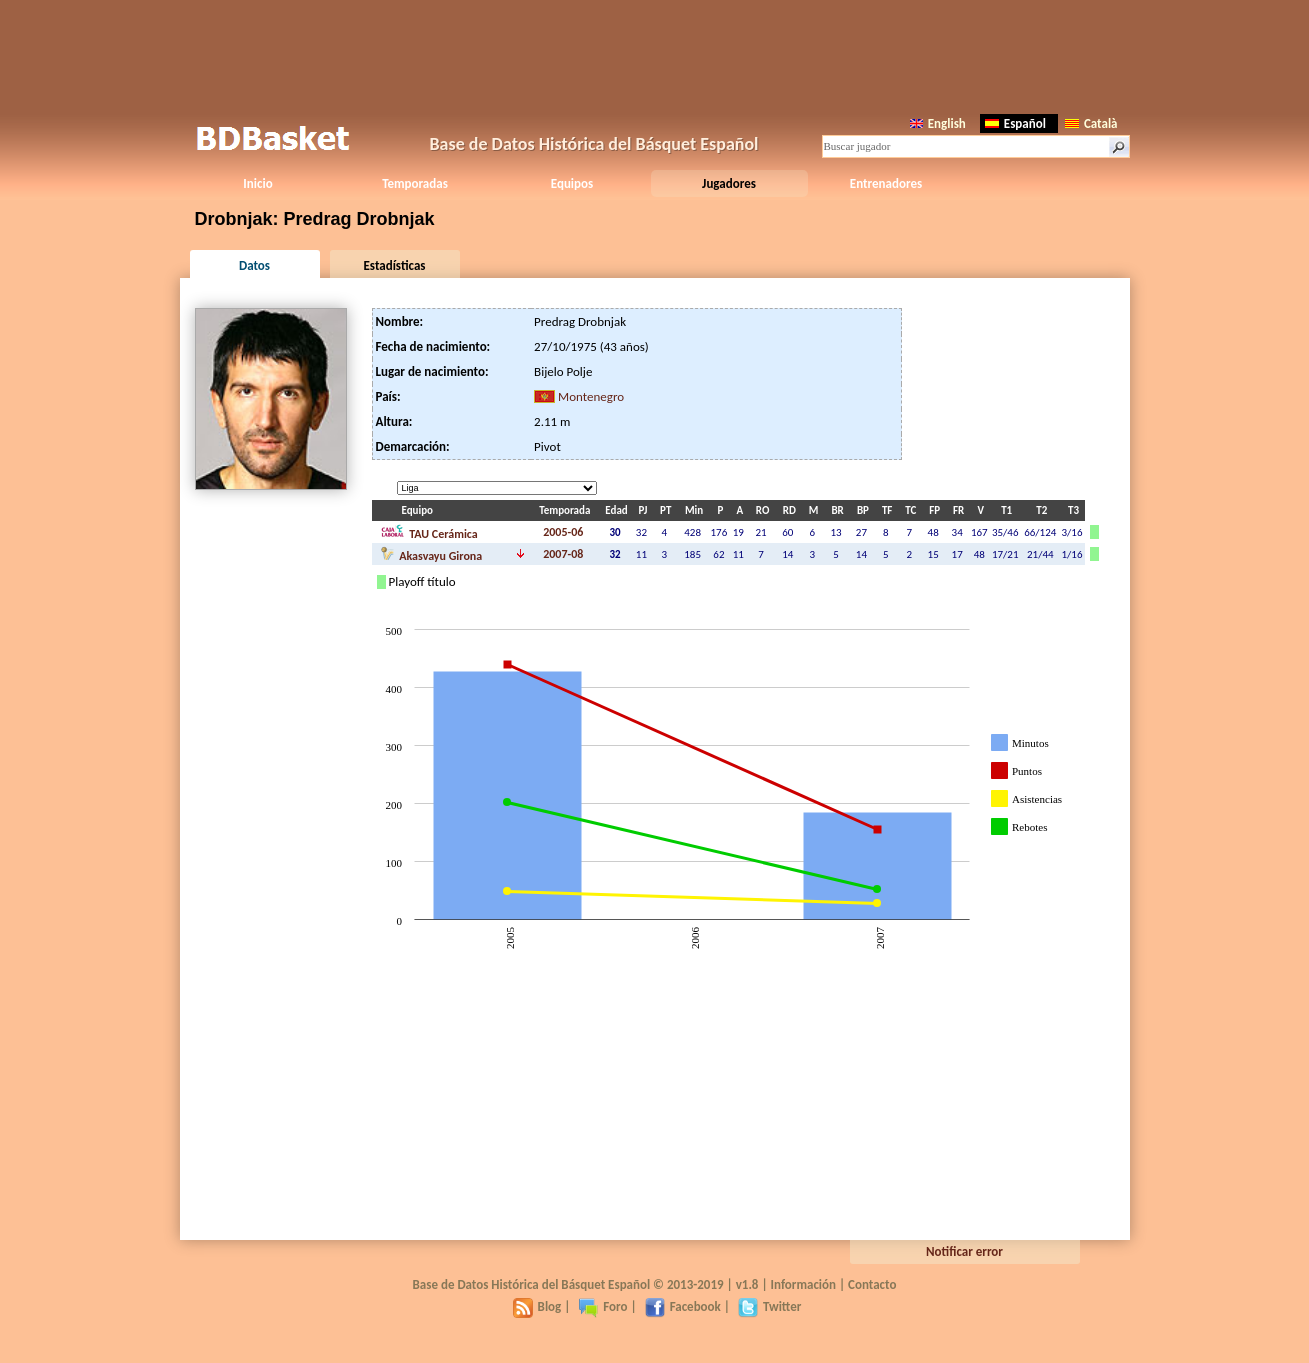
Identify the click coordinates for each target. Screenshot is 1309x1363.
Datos (254, 265)
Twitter (769, 1306)
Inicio (257, 183)
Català (1091, 123)
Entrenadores (886, 183)
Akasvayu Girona (431, 554)
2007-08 (563, 554)
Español (1015, 123)
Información (804, 1284)
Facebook (683, 1306)
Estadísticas (395, 265)
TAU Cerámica (429, 532)
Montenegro (591, 396)
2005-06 (563, 532)
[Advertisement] (655, 55)
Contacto (872, 1284)
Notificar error (964, 1251)
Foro (602, 1306)
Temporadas (415, 183)
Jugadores (729, 183)
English (938, 123)
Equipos (572, 183)
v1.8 (747, 1284)
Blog (537, 1306)
